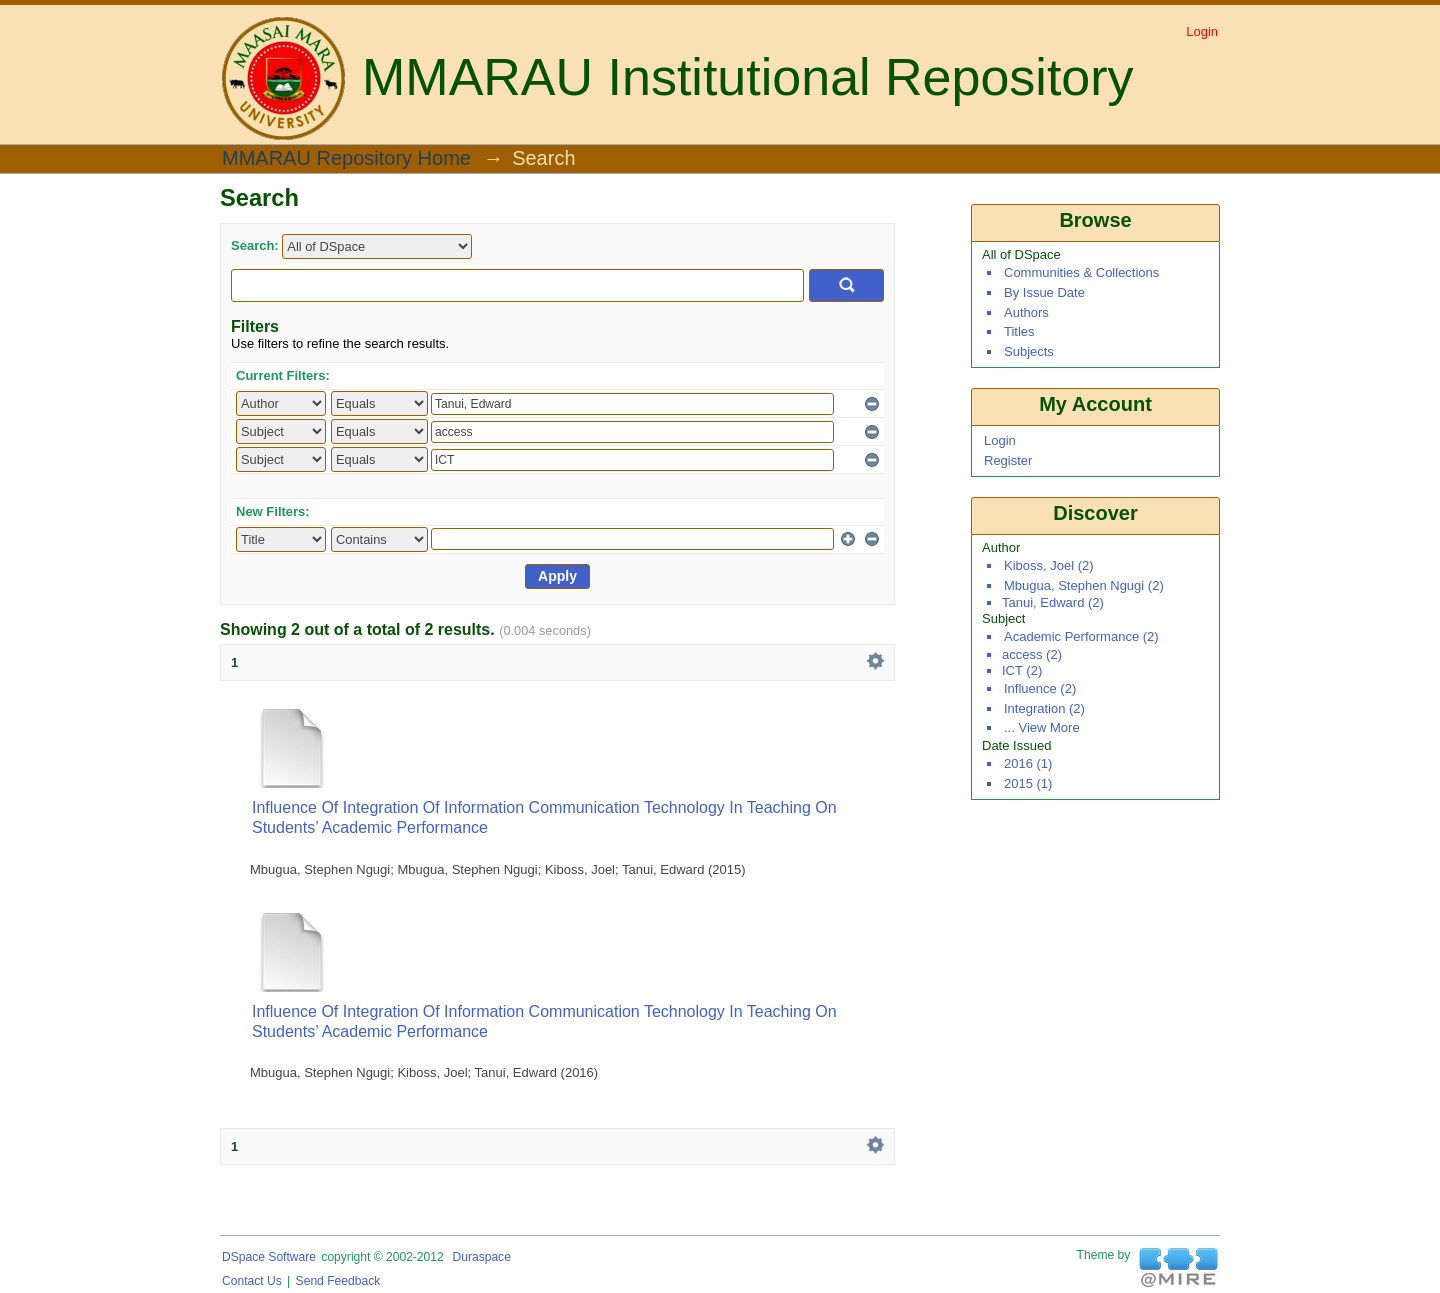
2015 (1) (1028, 783)
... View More (1042, 727)
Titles (1019, 331)
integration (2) (1044, 708)
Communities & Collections (1081, 272)
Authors (1026, 312)
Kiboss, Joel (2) (1049, 565)
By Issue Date (1044, 292)
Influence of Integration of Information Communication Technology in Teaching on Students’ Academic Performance (544, 817)
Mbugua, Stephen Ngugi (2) (1084, 585)
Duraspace (481, 1257)
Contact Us (252, 1281)
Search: (255, 245)
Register (1008, 460)
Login (1202, 31)
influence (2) (1040, 688)
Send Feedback (338, 1281)
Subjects (1029, 351)
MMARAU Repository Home (346, 159)
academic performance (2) (1081, 636)
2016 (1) (1028, 763)
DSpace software (269, 1257)
